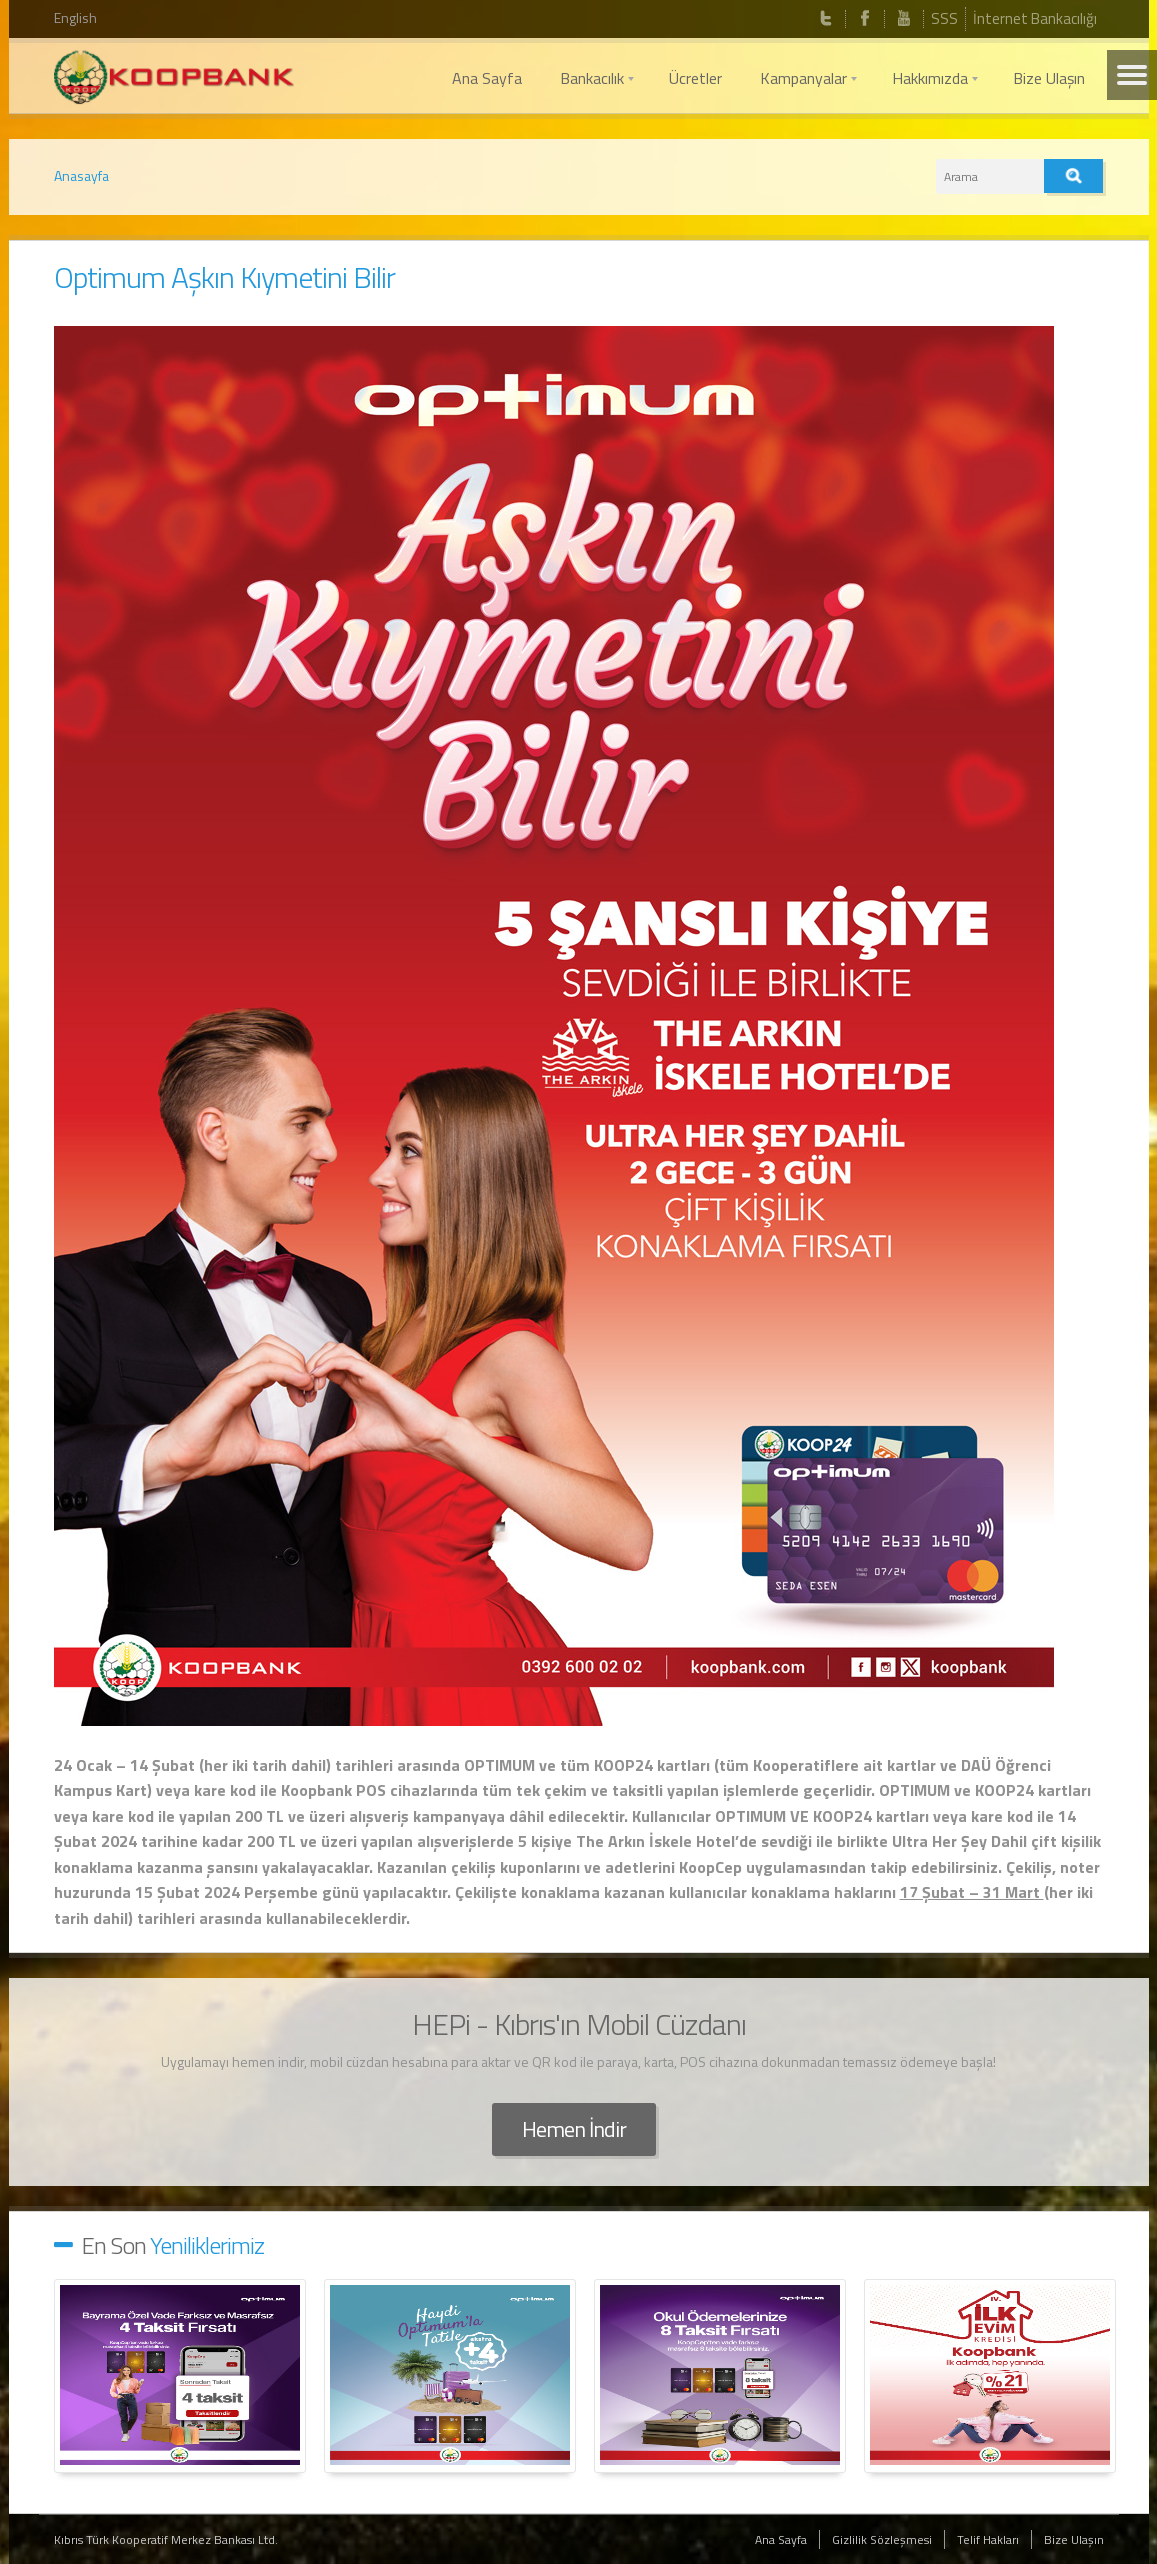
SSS (944, 18)
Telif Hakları (988, 2539)
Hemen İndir (574, 2129)
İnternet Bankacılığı (1035, 18)
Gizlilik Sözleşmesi (882, 2539)
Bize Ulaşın (1074, 2539)
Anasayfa (81, 175)
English (75, 17)
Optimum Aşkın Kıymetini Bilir (224, 277)
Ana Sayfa (781, 2539)
